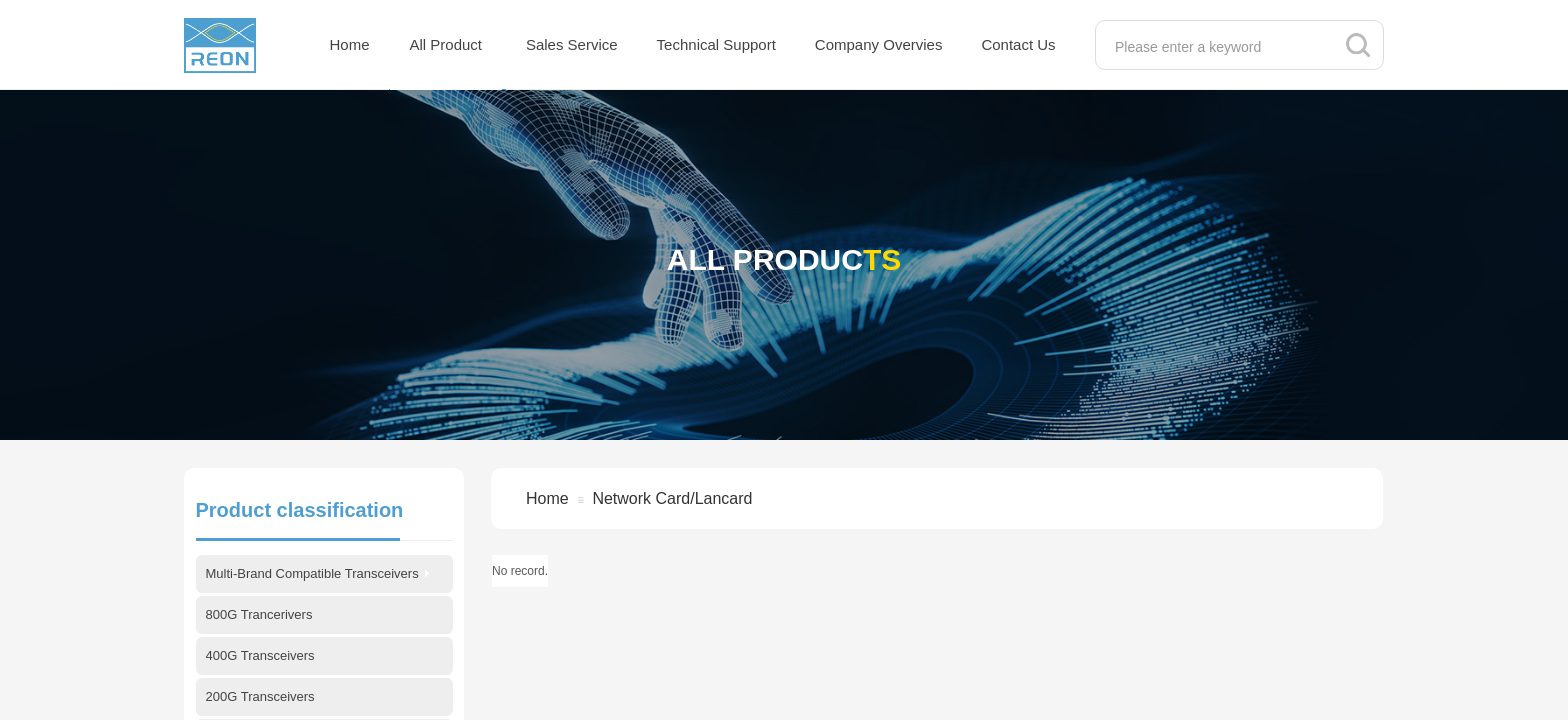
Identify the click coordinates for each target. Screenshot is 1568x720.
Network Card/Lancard (672, 498)
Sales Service (572, 44)
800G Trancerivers (259, 614)
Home (350, 44)
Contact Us (1018, 44)
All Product (446, 44)
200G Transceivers (260, 696)
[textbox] (1218, 47)
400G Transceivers (260, 655)
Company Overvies (879, 44)
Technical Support (716, 44)
